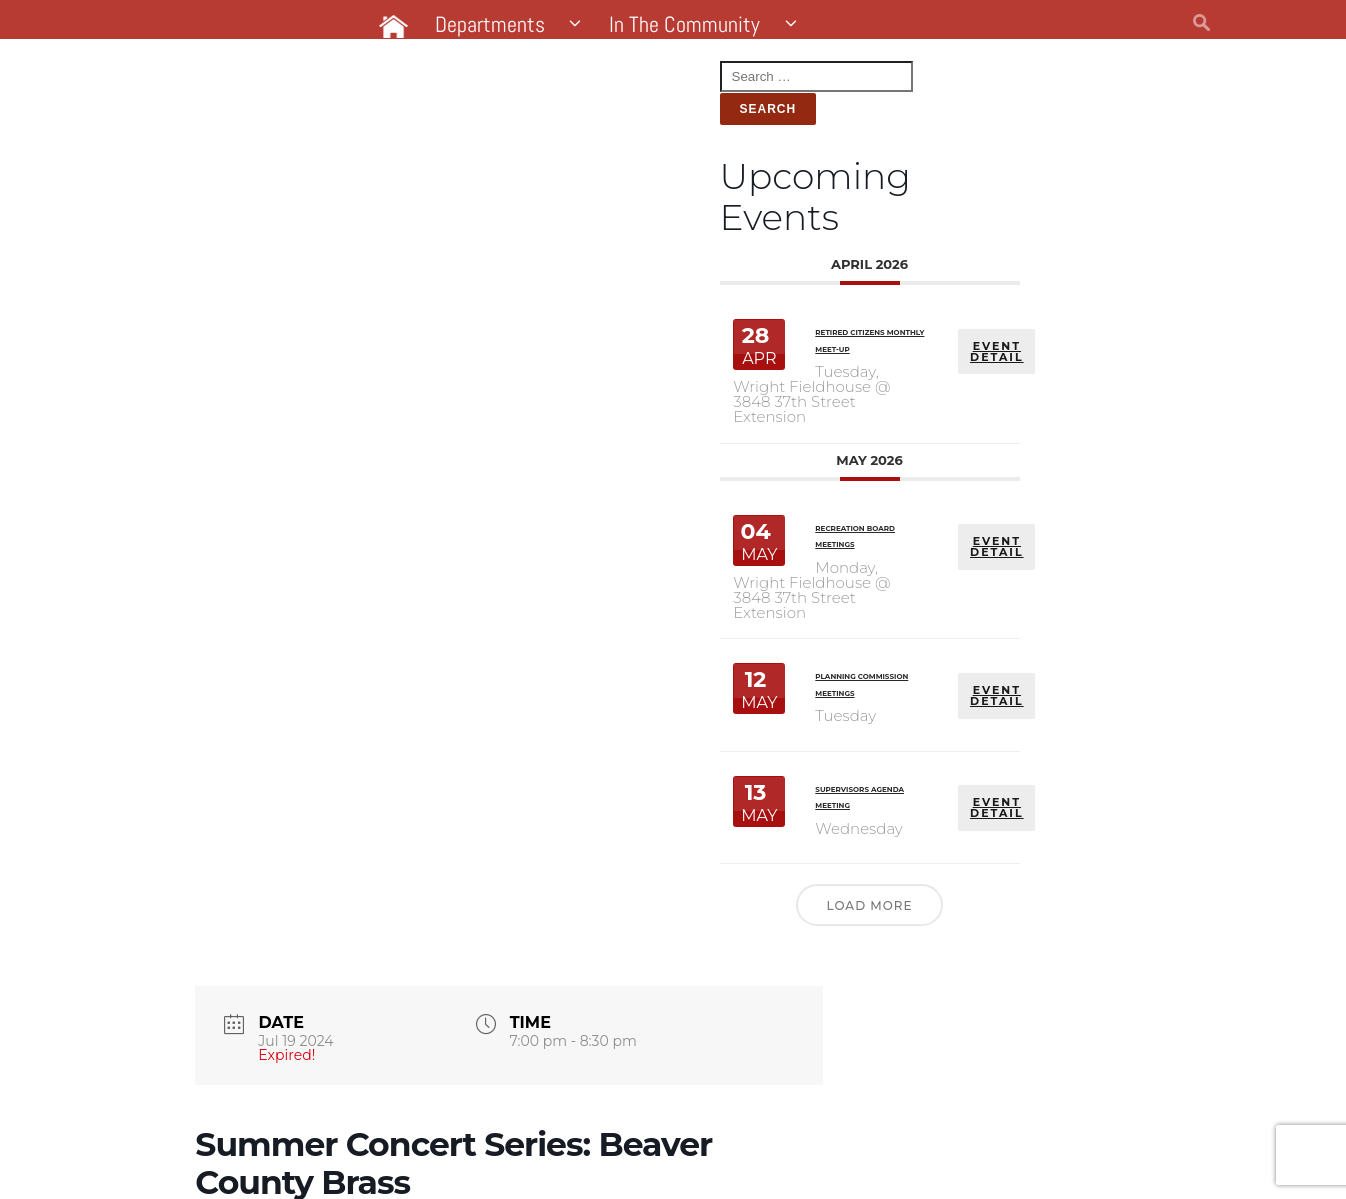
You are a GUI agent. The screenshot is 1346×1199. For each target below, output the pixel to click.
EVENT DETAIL (420, 291)
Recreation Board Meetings (266, 458)
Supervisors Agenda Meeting (269, 699)
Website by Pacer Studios (332, 1157)
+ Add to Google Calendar (650, 1030)
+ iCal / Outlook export (1108, 1030)
